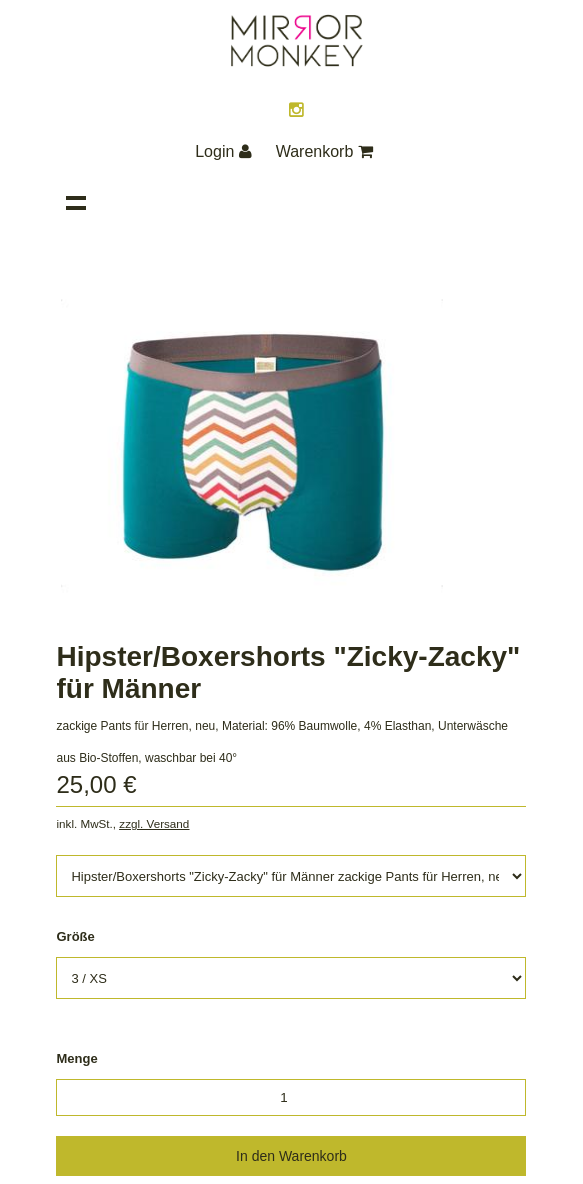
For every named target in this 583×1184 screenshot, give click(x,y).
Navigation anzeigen (76, 202)
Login (223, 151)
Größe (75, 936)
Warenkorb (324, 151)
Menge (76, 1058)
